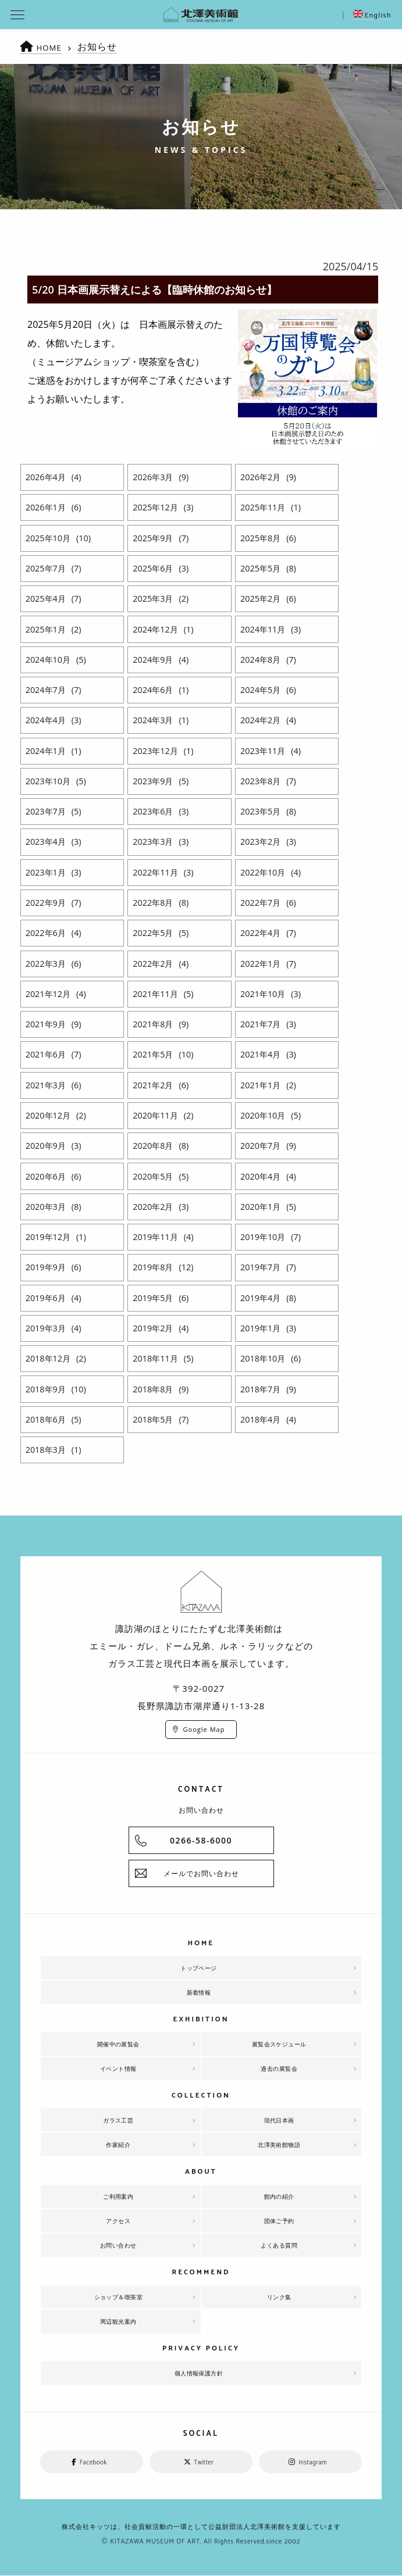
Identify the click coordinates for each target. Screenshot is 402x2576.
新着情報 (199, 1992)
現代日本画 (279, 2120)
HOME (52, 47)
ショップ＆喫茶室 (118, 2297)
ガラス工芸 (118, 2120)
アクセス (118, 2221)
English (372, 15)
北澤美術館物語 (279, 2145)
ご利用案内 (118, 2196)
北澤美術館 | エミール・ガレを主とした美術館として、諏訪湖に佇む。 (201, 14)
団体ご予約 (279, 2221)
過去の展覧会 (279, 2068)
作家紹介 (118, 2145)
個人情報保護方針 (199, 2373)
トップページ (198, 1968)
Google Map (204, 1729)
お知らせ (102, 46)
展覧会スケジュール (279, 2044)
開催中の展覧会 (118, 2044)
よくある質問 (279, 2245)
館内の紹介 (279, 2196)
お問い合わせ (118, 2245)
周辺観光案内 (118, 2321)
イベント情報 (118, 2068)
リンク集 (279, 2297)
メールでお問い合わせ (201, 1873)
